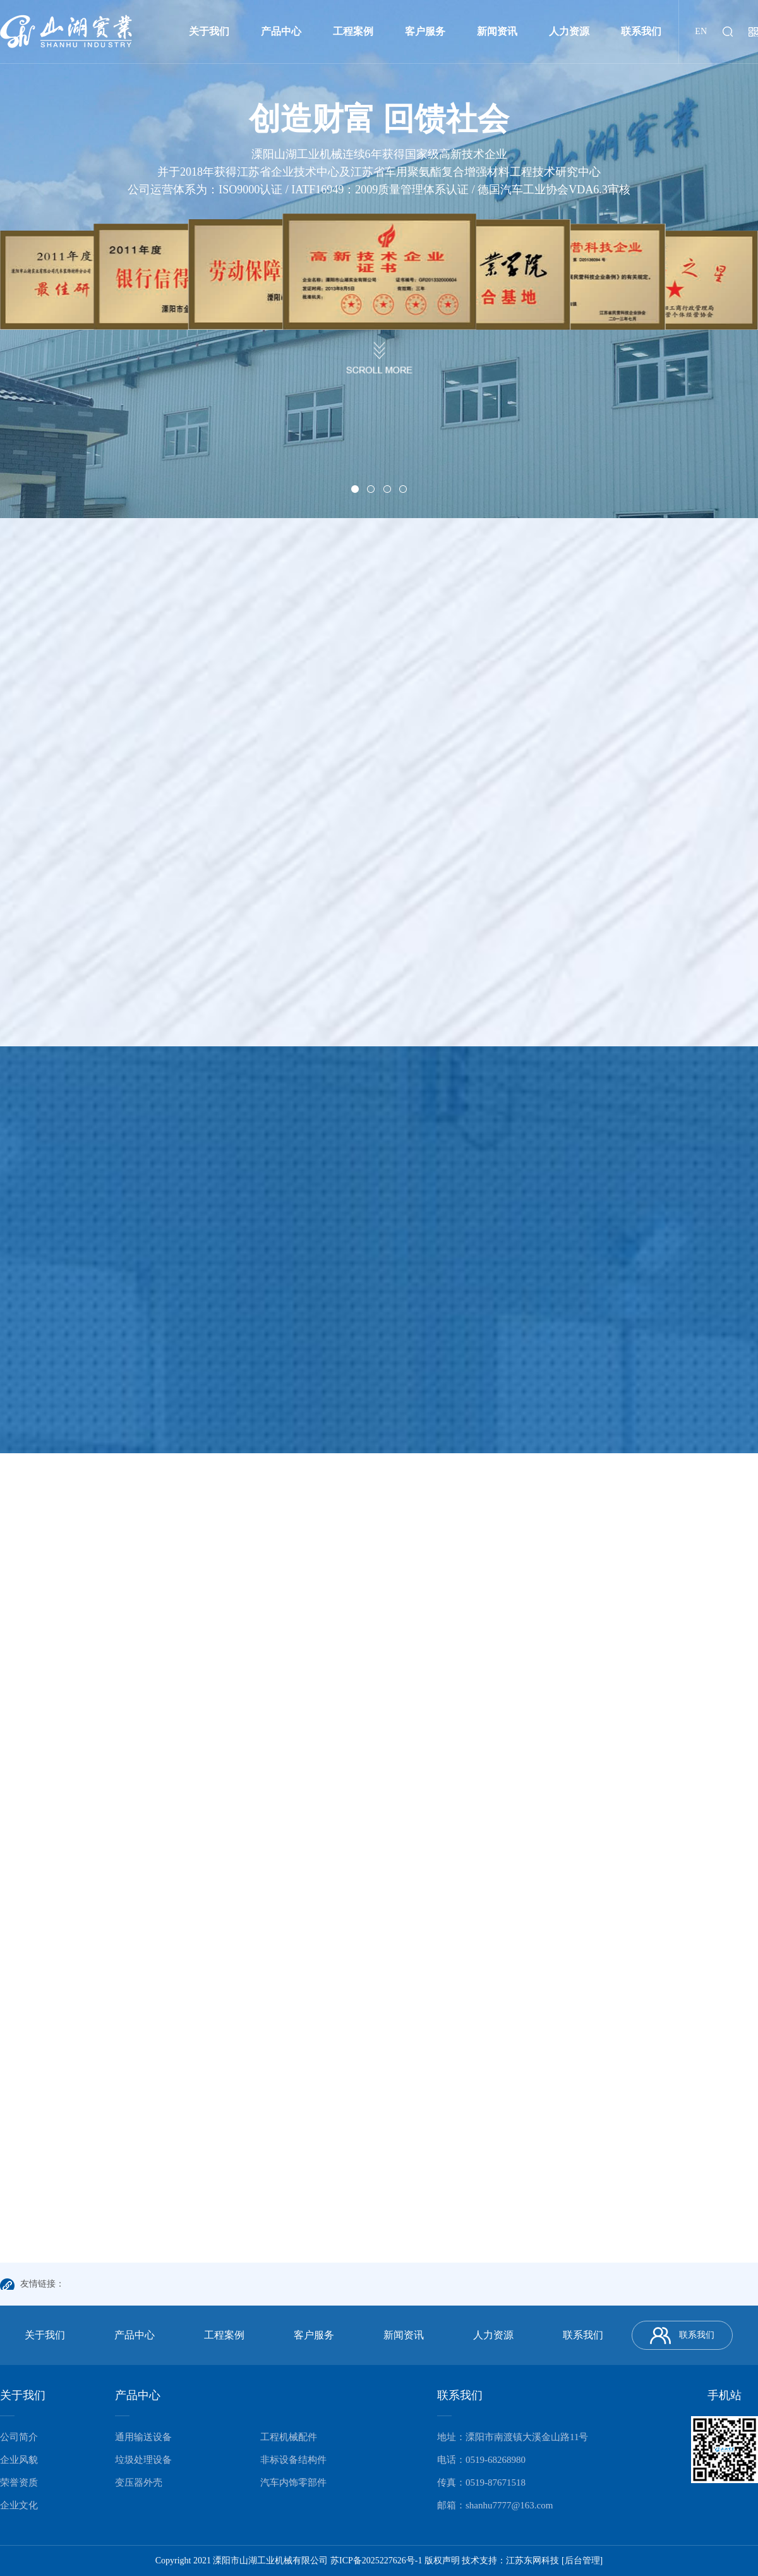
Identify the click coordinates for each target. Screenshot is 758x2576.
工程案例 (353, 31)
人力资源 (569, 31)
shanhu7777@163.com (509, 2505)
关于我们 (209, 31)
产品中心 (281, 31)
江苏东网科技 (532, 2560)
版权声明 (442, 2560)
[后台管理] (582, 2560)
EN (701, 31)
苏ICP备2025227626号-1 (376, 2560)
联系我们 (641, 31)
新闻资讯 (497, 31)
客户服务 (425, 31)
